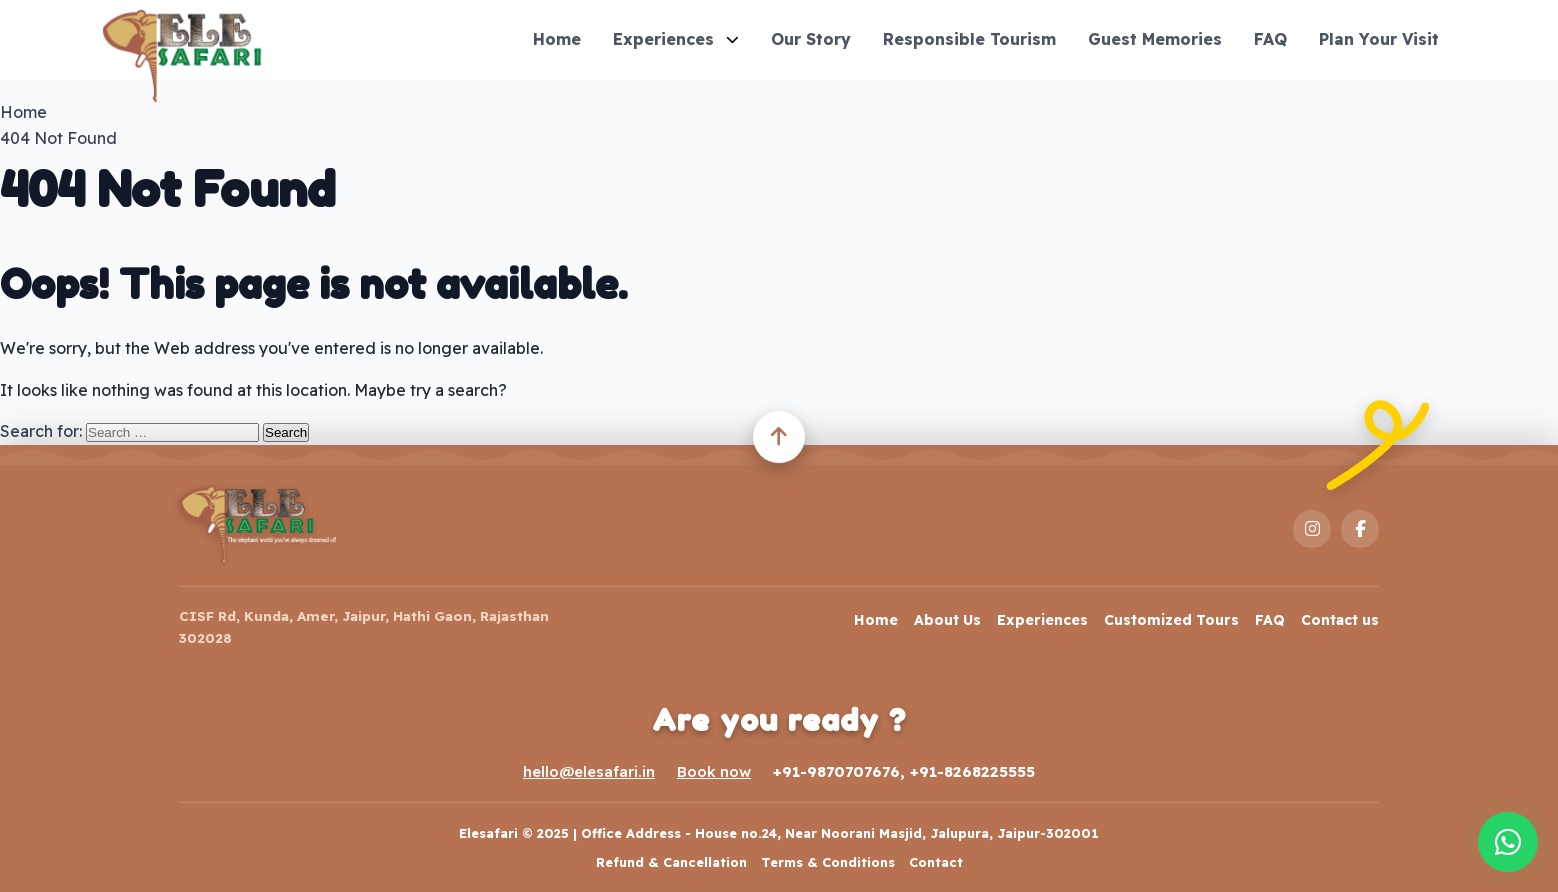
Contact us (1340, 620)
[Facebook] (1360, 529)
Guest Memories (1155, 39)
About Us (947, 620)
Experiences (676, 39)
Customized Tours (1171, 620)
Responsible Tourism (969, 39)
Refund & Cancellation (671, 862)
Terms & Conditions (828, 862)
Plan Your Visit (1379, 39)
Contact (936, 862)
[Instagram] (1312, 529)
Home (557, 39)
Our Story (811, 39)
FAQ (1270, 39)
